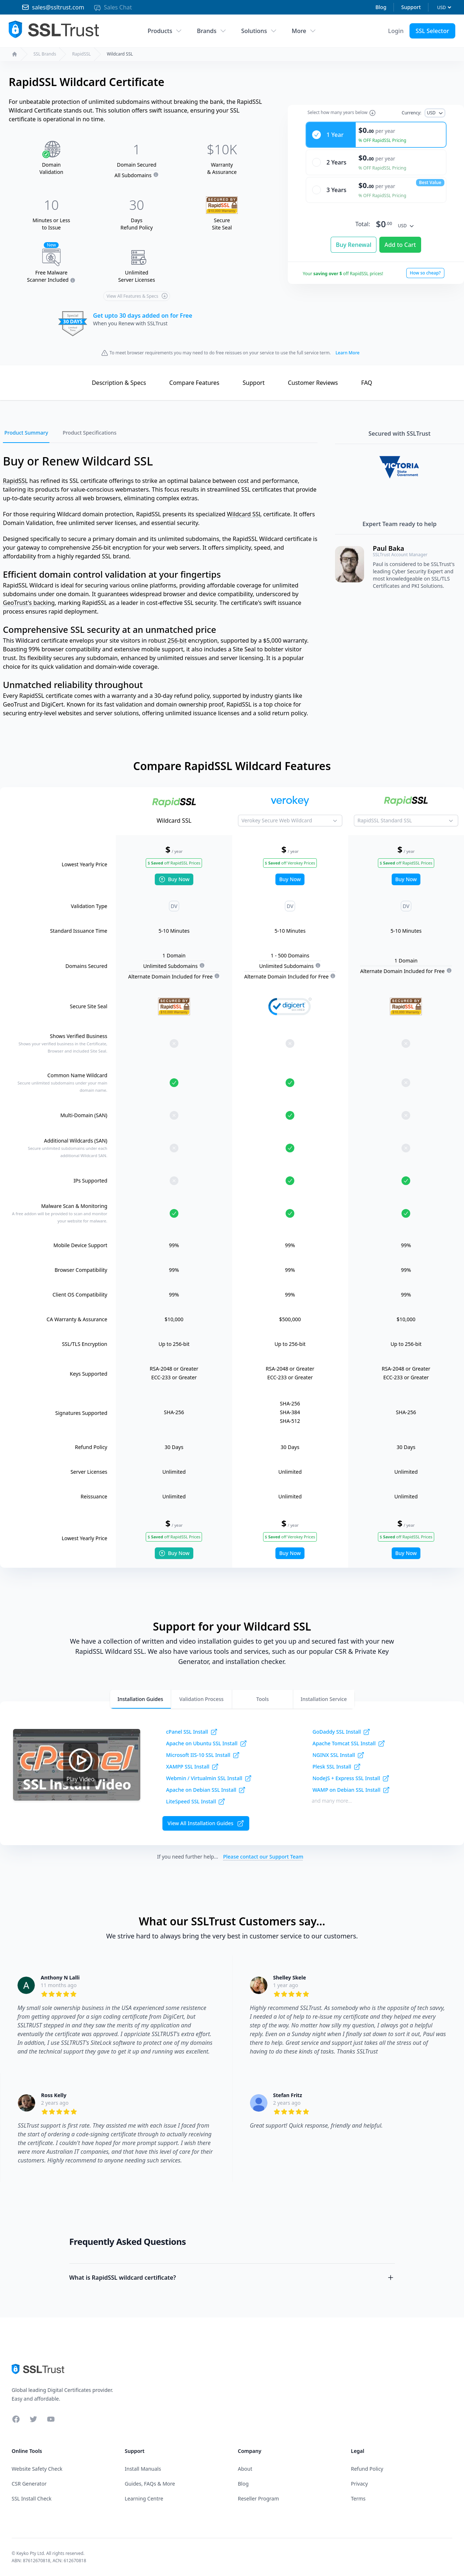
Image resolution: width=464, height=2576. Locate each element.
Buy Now (173, 879)
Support (411, 7)
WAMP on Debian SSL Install (351, 1790)
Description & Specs (119, 383)
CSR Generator (29, 2483)
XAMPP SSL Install (192, 1766)
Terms (358, 2498)
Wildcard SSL (244, 514)
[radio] (376, 129)
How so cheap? (425, 267)
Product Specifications (89, 432)
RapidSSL (81, 54)
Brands (212, 31)
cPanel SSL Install (192, 1731)
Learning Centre (144, 2498)
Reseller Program (258, 2498)
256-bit (177, 640)
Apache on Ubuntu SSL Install (206, 1743)
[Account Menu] (396, 31)
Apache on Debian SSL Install (206, 1790)
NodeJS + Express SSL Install (351, 1778)
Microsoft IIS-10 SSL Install (203, 1755)
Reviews (313, 383)
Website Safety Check (37, 2468)
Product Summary (26, 432)
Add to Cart (400, 239)
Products (165, 31)
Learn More (347, 353)
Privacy (359, 2483)
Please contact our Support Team (263, 1856)
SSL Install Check (32, 2498)
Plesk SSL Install (336, 1766)
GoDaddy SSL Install (341, 1731)
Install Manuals (143, 2468)
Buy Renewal (353, 239)
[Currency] (444, 7)
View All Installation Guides (206, 1823)
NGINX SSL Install (338, 1755)
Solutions (259, 31)
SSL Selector (432, 31)
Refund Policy (367, 2468)
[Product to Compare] (290, 820)
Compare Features (194, 383)
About (245, 2468)
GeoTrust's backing (29, 603)
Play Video (80, 1764)
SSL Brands (44, 54)
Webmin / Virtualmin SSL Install (209, 1778)
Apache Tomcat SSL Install (348, 1743)
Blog (380, 7)
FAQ (366, 383)
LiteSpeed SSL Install (195, 1801)
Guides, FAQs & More (150, 2483)
